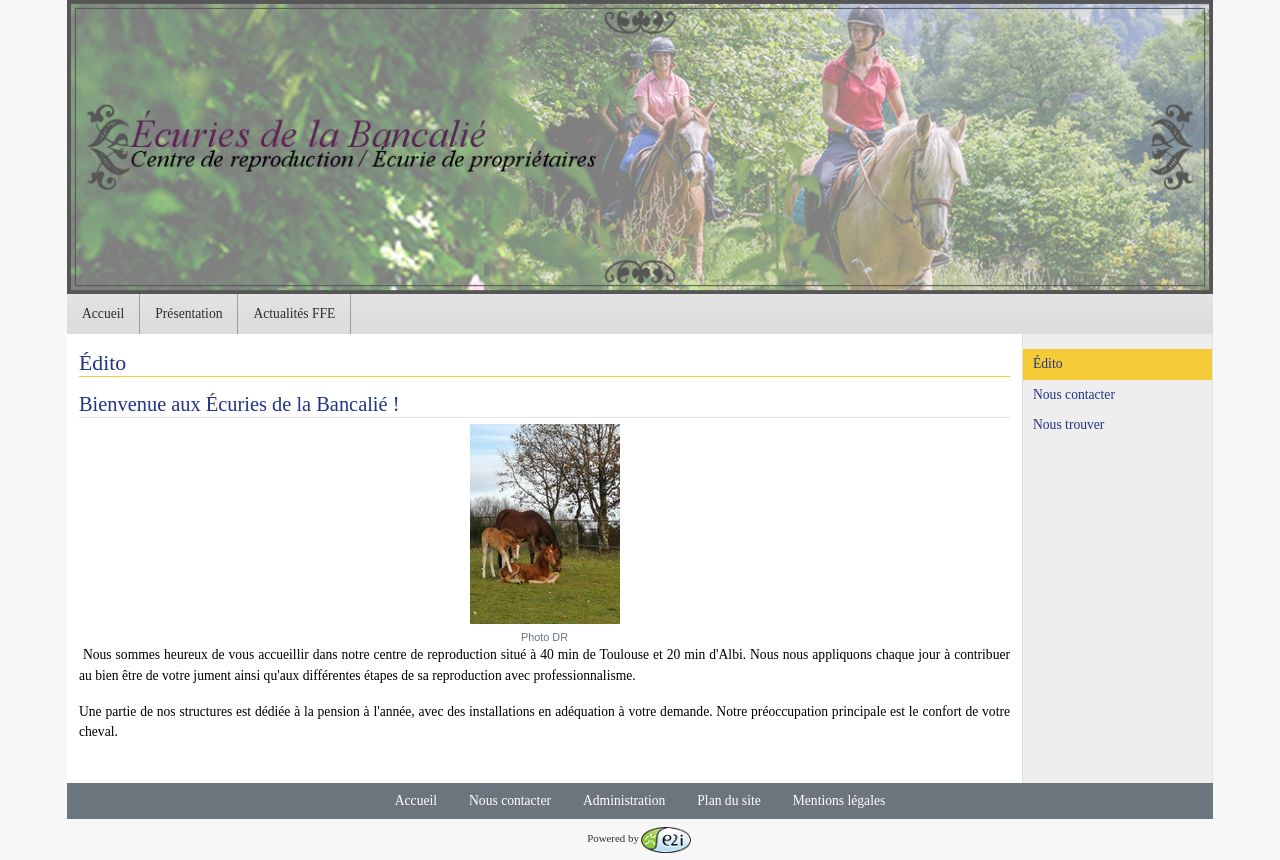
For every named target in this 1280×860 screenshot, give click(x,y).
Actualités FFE (294, 313)
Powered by (639, 838)
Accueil (103, 313)
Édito (1047, 363)
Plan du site (728, 800)
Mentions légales (839, 800)
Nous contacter (1074, 394)
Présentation (188, 313)
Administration (624, 800)
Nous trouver (1068, 424)
